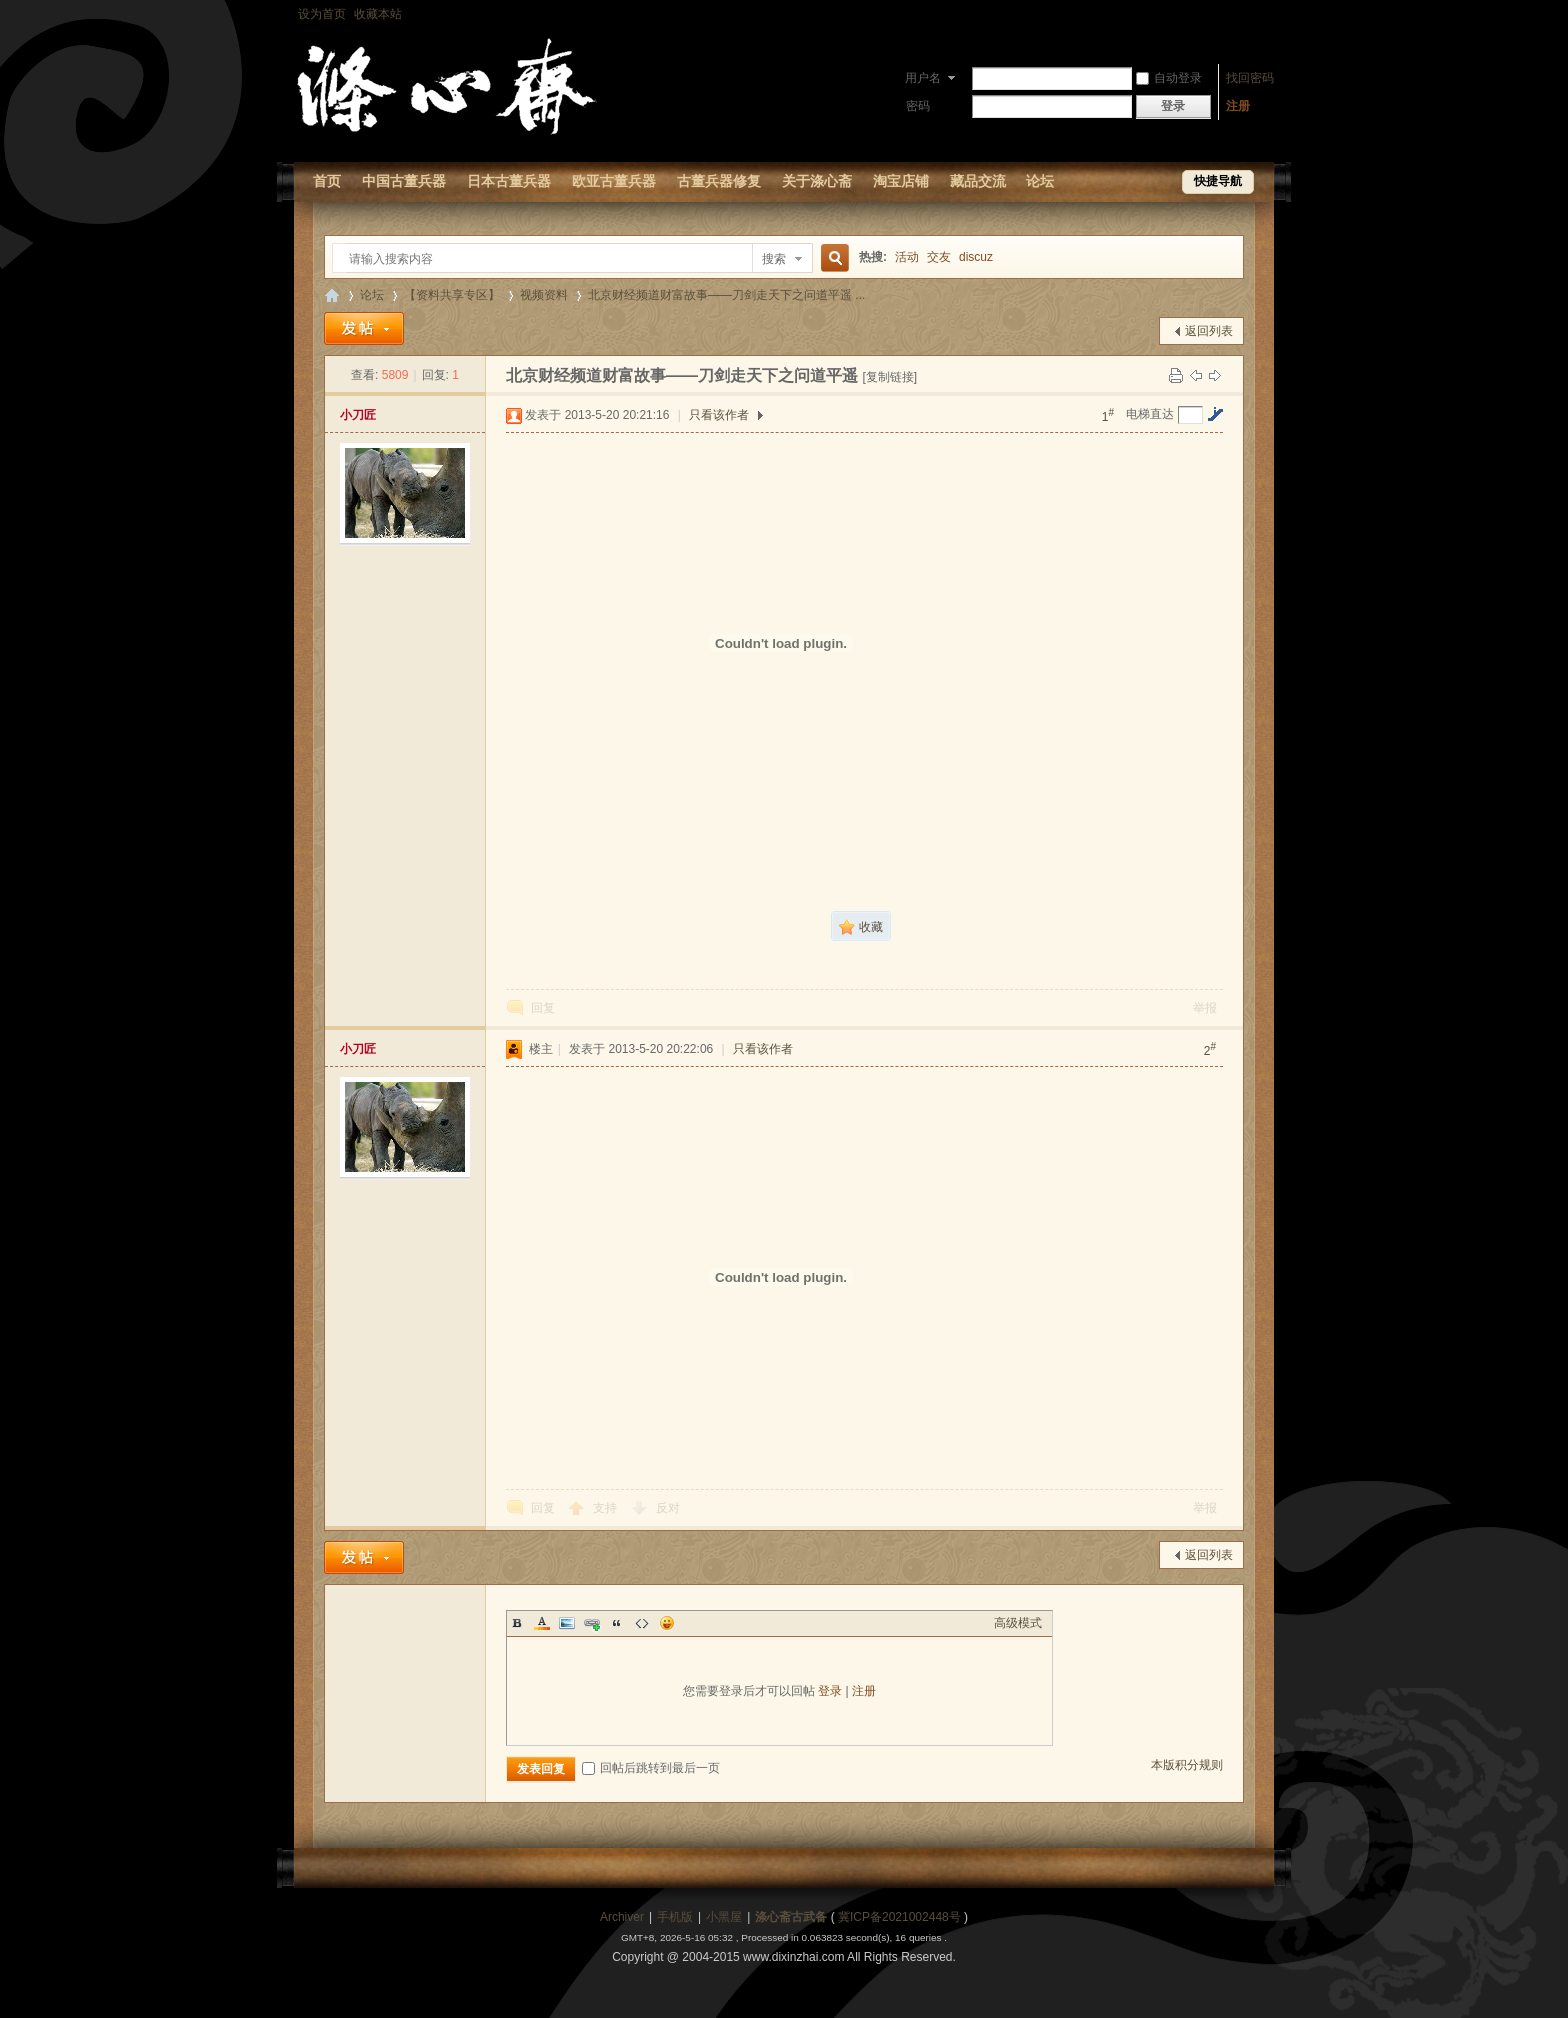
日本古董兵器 (509, 181)
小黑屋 (724, 1917)
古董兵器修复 (719, 181)
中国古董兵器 (404, 181)
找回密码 (1250, 78)
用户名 (923, 78)
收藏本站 (378, 14)
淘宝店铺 (901, 181)
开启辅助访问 (1269, 14)
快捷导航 (1218, 181)
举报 (1205, 1008)
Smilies (667, 1623)
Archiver (622, 1917)
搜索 (774, 259)
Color (542, 1623)
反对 (668, 1508)
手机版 (675, 1917)
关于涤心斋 (817, 181)
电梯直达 (1150, 414)
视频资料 (544, 295)
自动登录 (1169, 78)
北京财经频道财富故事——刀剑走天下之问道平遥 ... (726, 295)
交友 (939, 257)
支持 (606, 1508)
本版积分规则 (1187, 1765)
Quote (617, 1623)
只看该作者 (719, 415)
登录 (830, 1691)
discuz (976, 257)
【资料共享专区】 (452, 295)
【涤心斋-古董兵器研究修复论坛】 (332, 295)
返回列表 (1209, 331)
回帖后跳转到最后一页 (651, 1768)
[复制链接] (889, 377)
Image (567, 1623)
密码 (918, 106)
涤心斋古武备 (791, 1917)
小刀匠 (358, 415)
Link (592, 1623)
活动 (907, 257)
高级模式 (1018, 1623)
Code (642, 1623)
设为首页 (322, 14)
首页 (327, 181)
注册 (1238, 106)
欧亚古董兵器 (614, 181)
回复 (543, 1008)
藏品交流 (978, 181)
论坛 (1040, 181)
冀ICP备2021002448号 (899, 1917)
